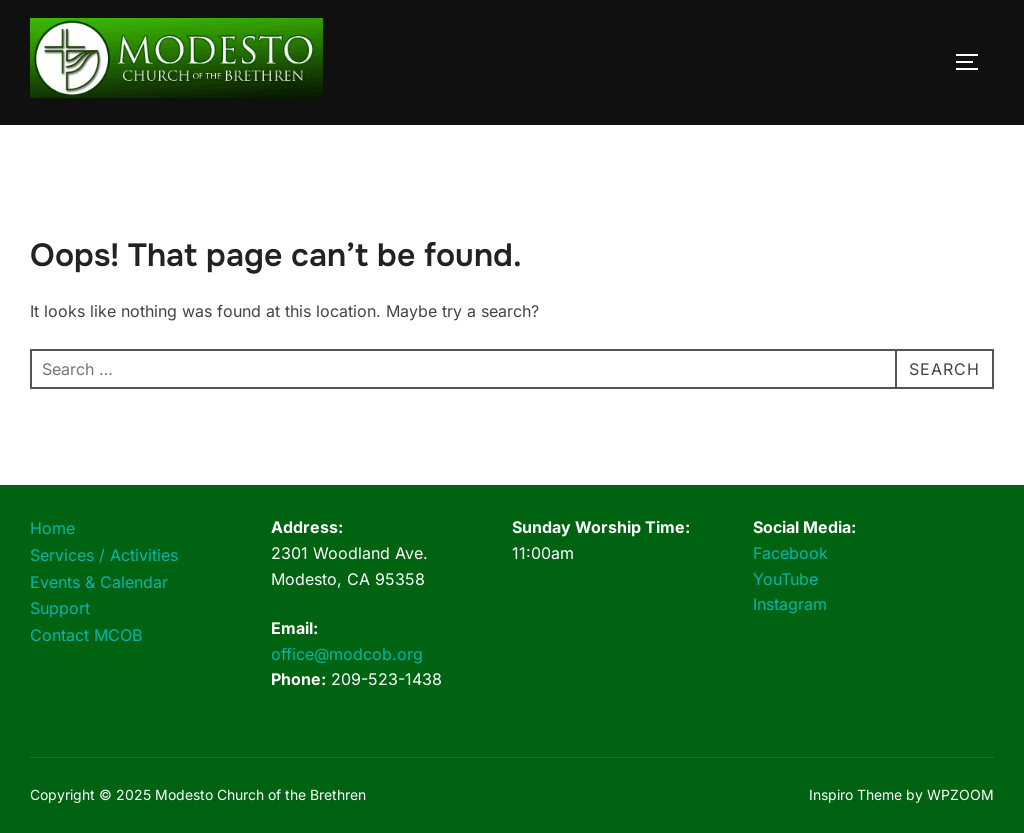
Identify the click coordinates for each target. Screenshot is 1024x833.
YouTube (785, 579)
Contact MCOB (86, 635)
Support (60, 608)
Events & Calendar (99, 582)
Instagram (790, 604)
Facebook (790, 553)
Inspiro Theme (855, 794)
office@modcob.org (347, 654)
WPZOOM (960, 794)
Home (52, 528)
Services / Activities (104, 555)
